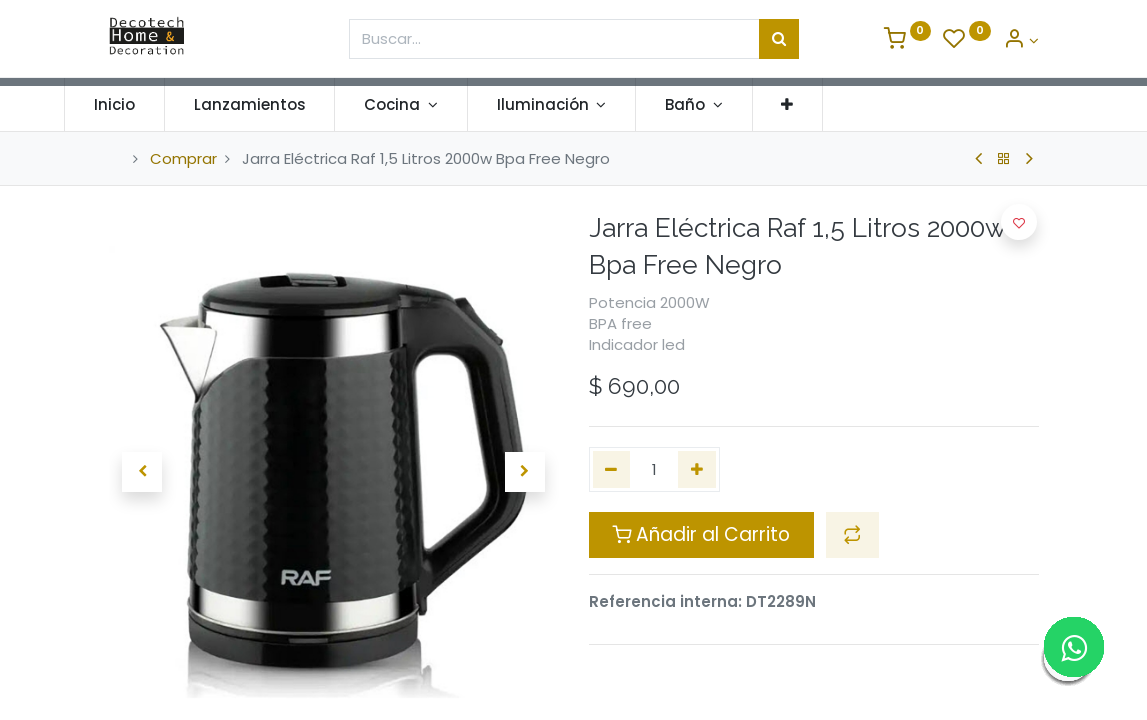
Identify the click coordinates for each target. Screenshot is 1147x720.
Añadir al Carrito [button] (701, 534)
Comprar (183, 158)
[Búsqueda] (779, 39)
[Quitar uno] (612, 469)
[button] (832, 104)
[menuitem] (159, 104)
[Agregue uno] (697, 469)
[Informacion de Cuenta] (1021, 40)
